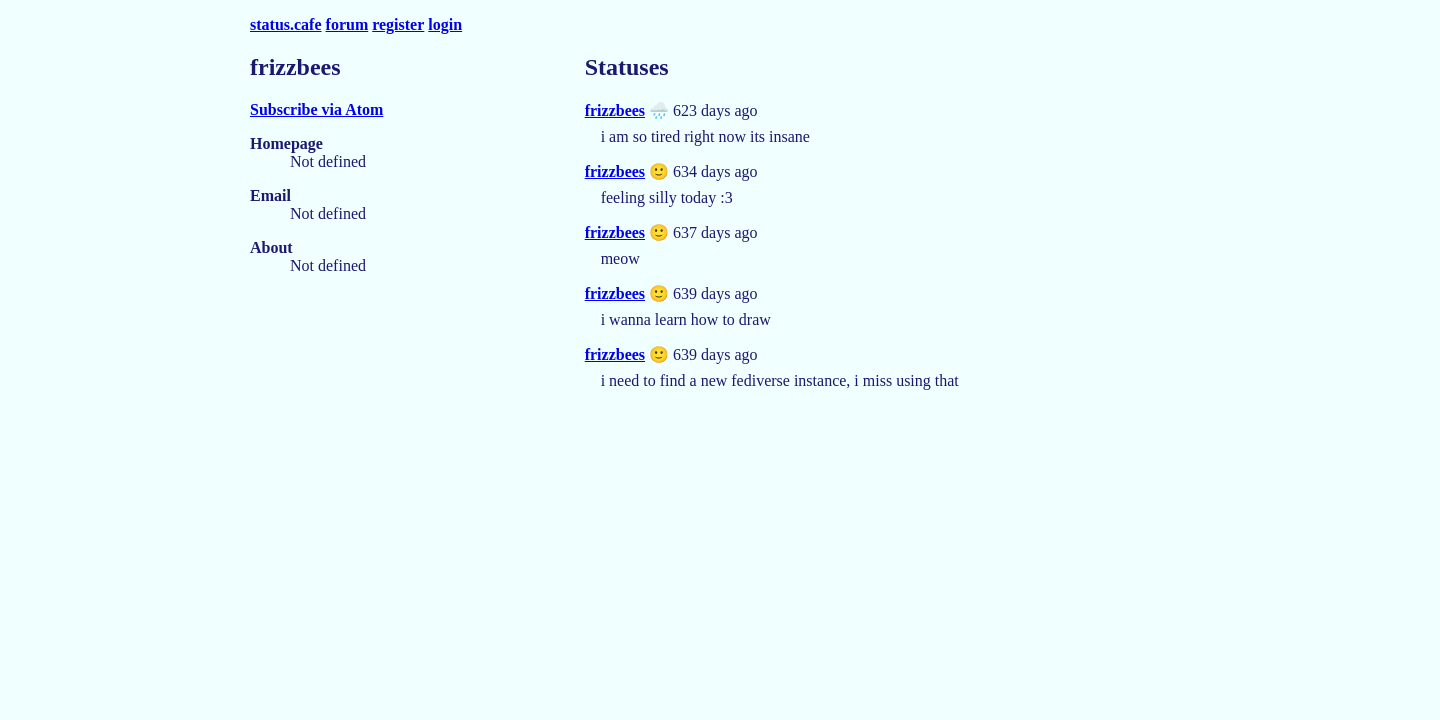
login (445, 24)
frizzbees (615, 110)
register (398, 24)
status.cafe (286, 24)
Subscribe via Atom (316, 109)
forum (347, 24)
